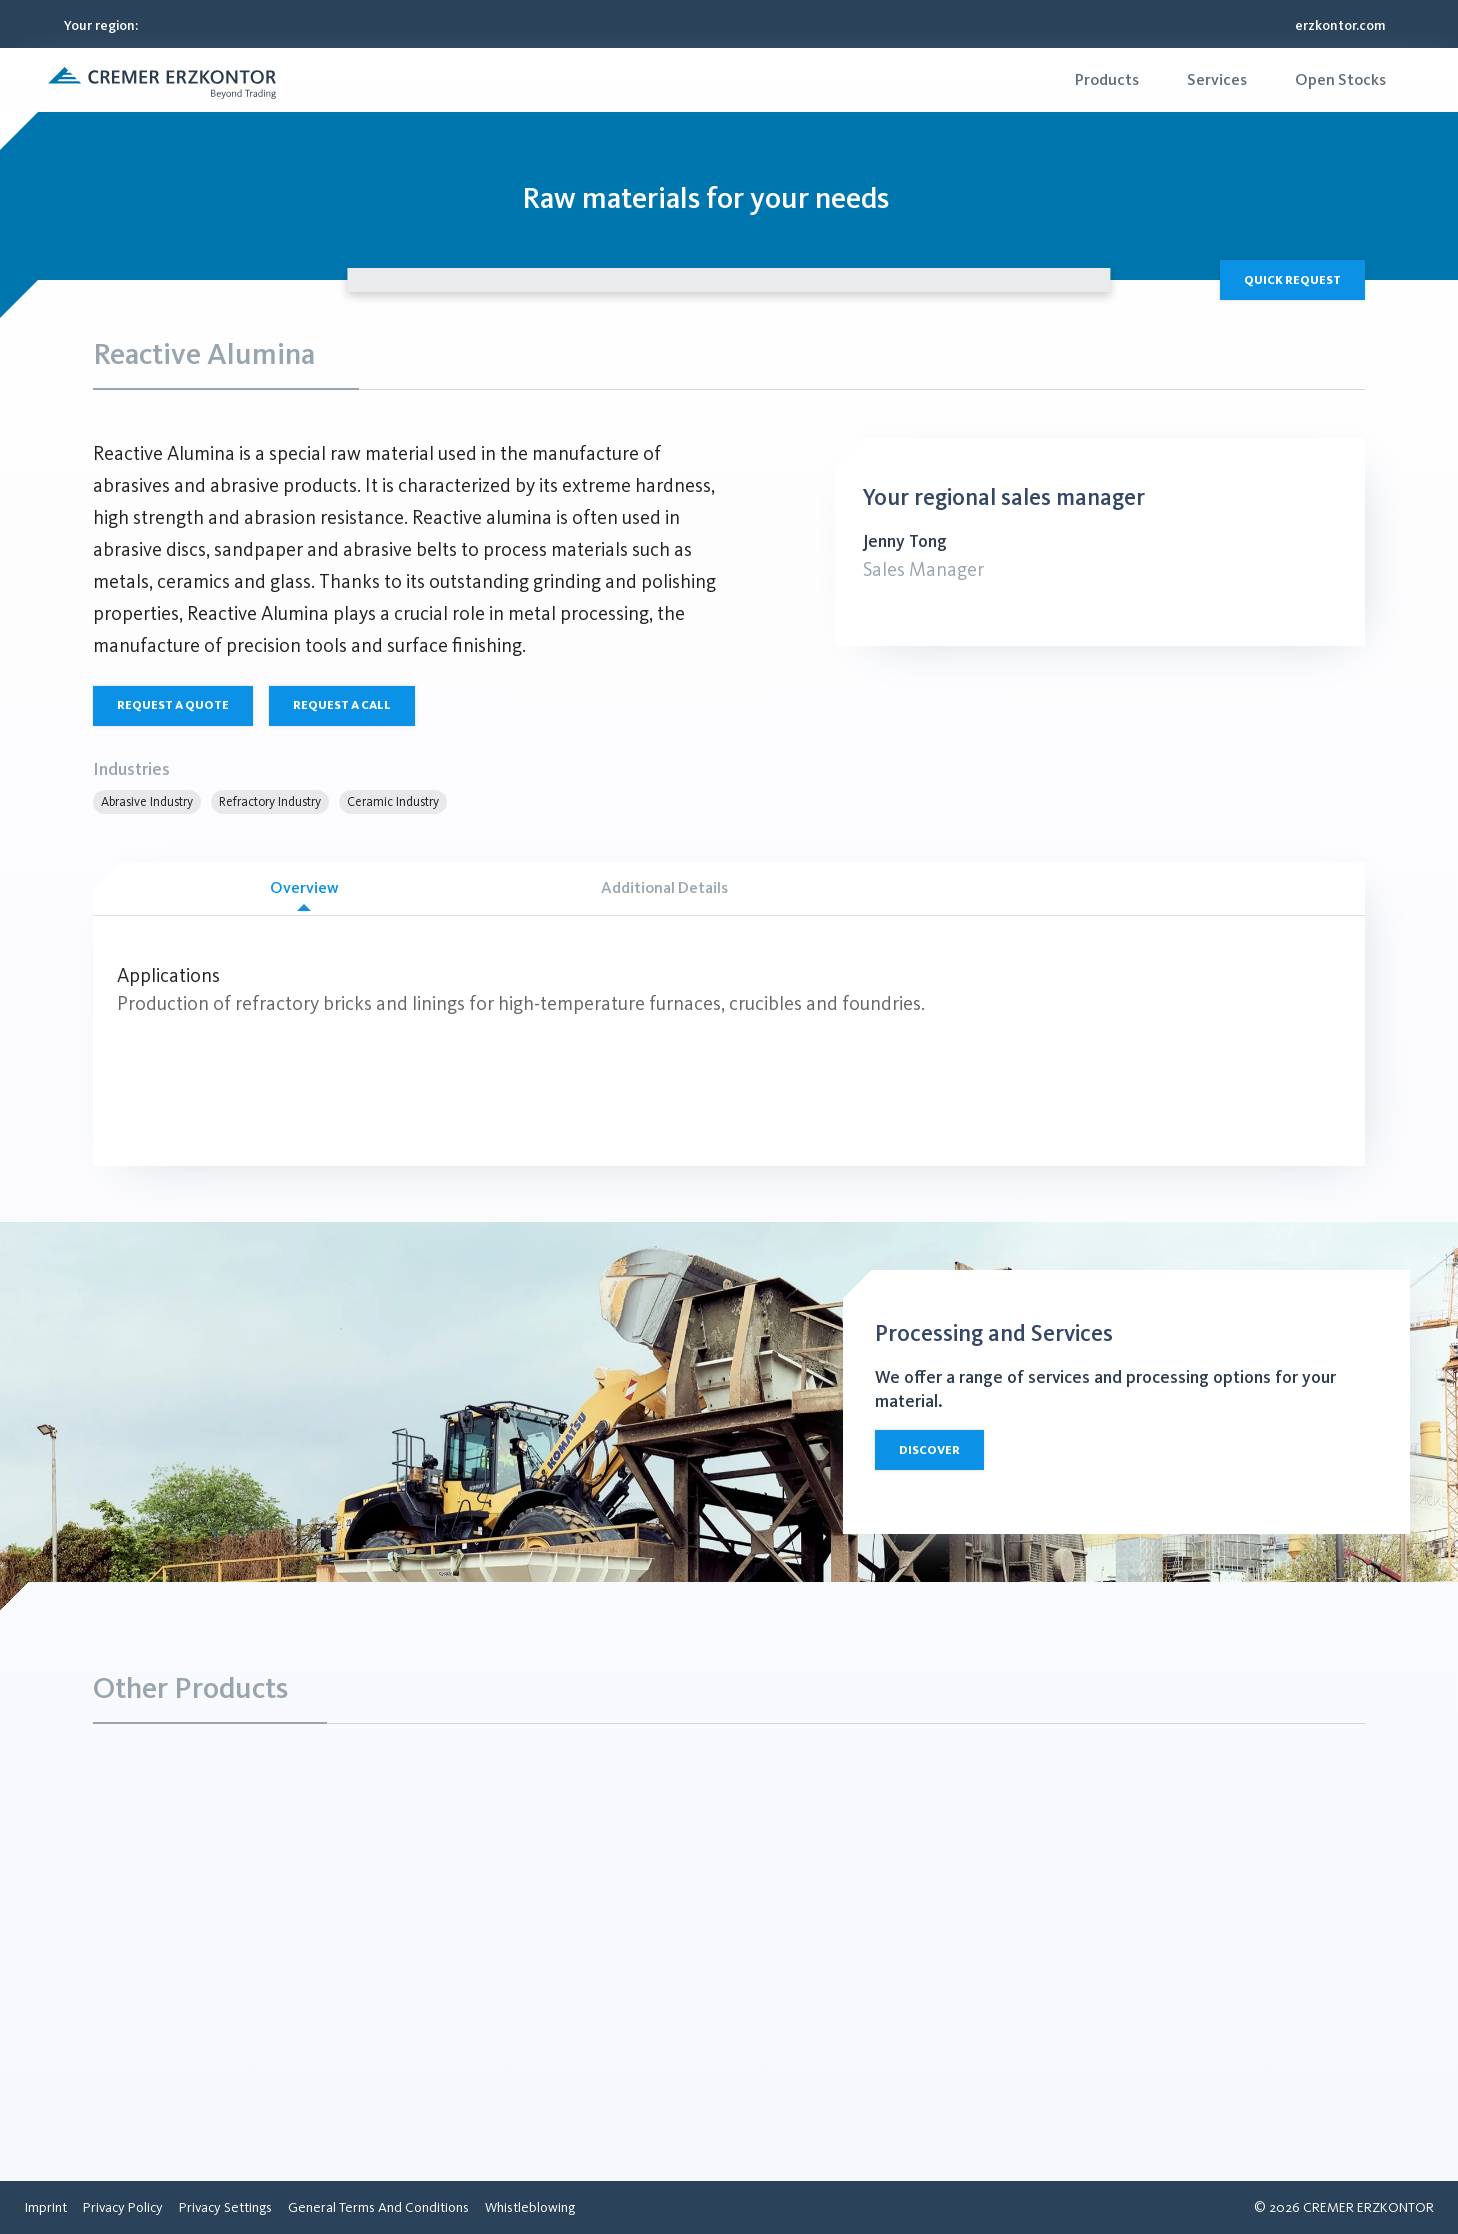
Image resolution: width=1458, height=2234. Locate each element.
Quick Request (1292, 280)
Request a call (342, 705)
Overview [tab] (304, 894)
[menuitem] (1107, 80)
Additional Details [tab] (664, 887)
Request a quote (173, 705)
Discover (929, 1450)
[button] (162, 80)
